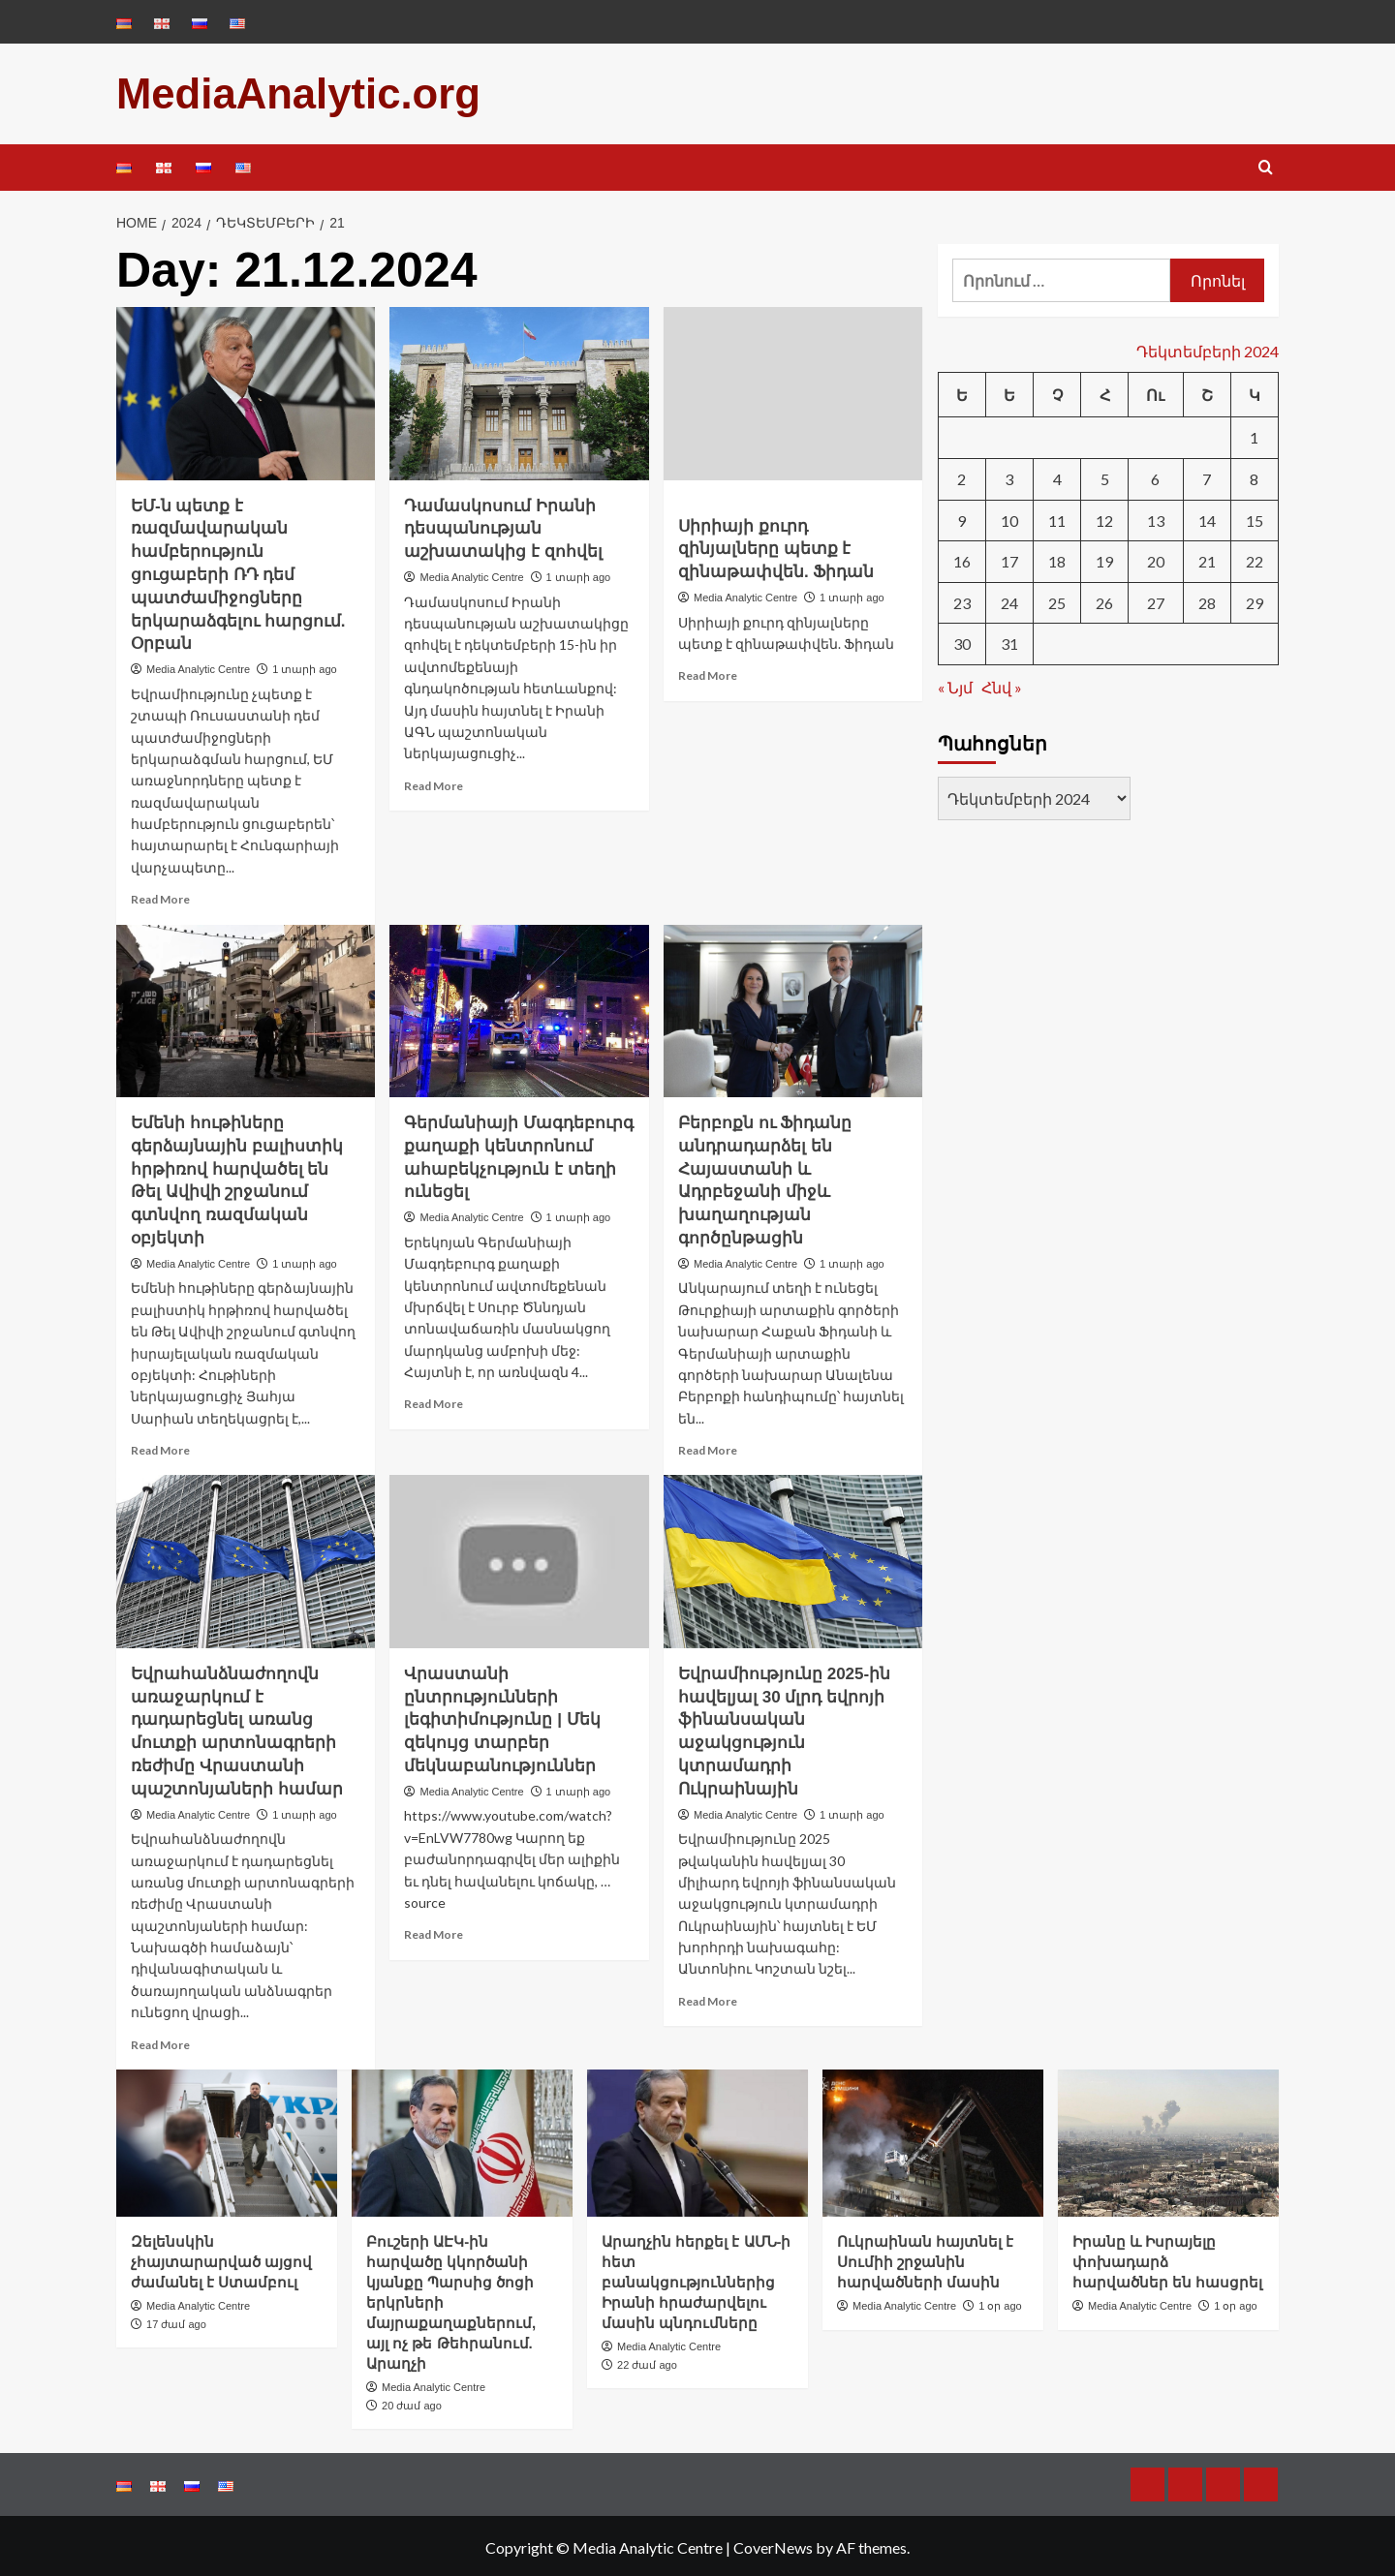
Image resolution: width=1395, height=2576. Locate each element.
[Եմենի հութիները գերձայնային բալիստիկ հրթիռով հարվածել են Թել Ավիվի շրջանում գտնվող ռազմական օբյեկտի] (245, 1007)
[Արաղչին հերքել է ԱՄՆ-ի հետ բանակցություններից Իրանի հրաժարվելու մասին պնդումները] (697, 2139)
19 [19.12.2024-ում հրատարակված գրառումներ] (1104, 558)
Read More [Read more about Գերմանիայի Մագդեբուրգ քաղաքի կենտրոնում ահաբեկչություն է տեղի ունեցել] (433, 1401)
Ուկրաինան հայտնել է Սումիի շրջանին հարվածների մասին (925, 2257)
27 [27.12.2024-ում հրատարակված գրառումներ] (1155, 599)
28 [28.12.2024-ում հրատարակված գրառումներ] (1207, 599)
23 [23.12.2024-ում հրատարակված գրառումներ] (962, 599)
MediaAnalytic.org (283, 92)
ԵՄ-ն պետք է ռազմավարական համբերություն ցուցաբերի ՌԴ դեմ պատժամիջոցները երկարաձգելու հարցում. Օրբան (238, 571)
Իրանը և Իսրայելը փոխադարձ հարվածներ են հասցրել (1167, 2257)
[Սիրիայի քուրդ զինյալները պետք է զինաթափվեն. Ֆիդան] (793, 390)
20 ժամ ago (412, 2401)
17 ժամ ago (176, 2320)
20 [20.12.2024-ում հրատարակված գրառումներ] (1155, 558)
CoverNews (773, 2544)
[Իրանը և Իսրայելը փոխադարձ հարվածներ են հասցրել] (1168, 2139)
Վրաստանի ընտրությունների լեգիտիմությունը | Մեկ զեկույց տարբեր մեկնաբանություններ (502, 1716)
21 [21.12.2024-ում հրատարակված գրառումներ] (1207, 558)
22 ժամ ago (647, 2361)
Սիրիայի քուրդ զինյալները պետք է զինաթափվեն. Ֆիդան (776, 545)
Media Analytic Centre (198, 665)
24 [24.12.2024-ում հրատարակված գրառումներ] (1009, 599)
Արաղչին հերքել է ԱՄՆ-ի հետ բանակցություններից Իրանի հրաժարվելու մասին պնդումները (696, 2278)
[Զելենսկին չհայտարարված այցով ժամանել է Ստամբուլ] (226, 2139)
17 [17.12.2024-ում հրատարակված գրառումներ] (1009, 558)
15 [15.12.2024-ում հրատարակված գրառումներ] (1254, 516)
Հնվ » (1001, 683)
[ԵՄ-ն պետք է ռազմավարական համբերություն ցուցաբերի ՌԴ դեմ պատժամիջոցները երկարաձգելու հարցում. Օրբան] (245, 390)
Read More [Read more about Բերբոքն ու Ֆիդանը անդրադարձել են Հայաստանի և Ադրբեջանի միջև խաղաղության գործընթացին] (707, 1446)
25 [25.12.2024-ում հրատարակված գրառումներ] (1057, 599)
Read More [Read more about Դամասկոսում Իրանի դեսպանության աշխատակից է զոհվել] (433, 782)
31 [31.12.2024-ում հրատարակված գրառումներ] (1009, 640)
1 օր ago (1000, 2302)
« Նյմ (955, 683)
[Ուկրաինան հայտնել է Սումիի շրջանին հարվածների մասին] (932, 2139)
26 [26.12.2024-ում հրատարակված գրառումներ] (1104, 599)
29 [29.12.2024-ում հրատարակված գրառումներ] (1254, 599)
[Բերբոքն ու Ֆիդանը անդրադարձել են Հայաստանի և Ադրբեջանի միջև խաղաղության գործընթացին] (793, 1007)
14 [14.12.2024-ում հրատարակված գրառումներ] (1207, 516)
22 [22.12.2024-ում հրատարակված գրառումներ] (1254, 558)
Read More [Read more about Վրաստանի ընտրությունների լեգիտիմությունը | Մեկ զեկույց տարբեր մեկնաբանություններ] (433, 1931)
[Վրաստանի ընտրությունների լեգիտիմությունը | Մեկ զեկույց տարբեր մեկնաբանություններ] (518, 1558)
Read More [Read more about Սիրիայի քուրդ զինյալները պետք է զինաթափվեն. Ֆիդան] (707, 672)
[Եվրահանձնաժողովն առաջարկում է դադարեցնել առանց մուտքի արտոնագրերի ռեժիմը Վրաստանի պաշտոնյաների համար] (245, 1558)
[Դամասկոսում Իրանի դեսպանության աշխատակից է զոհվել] (518, 390)
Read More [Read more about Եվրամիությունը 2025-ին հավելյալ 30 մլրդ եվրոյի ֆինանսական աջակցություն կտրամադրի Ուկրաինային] (707, 1997)
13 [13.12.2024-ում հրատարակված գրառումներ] (1155, 516)
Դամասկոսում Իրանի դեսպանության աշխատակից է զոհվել (503, 525)
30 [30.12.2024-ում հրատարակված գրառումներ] (962, 640)
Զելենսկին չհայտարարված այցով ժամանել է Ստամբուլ (221, 2257)
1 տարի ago (304, 665)
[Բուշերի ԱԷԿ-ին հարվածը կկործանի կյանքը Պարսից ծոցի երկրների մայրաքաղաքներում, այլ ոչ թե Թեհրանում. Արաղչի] (462, 2139)
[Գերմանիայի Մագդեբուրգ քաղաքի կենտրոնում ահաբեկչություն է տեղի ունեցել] (518, 1007)
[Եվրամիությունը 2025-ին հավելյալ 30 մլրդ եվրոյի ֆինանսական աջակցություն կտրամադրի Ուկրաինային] (793, 1558)
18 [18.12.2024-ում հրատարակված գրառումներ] (1057, 558)
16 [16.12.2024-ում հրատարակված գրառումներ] (962, 558)
